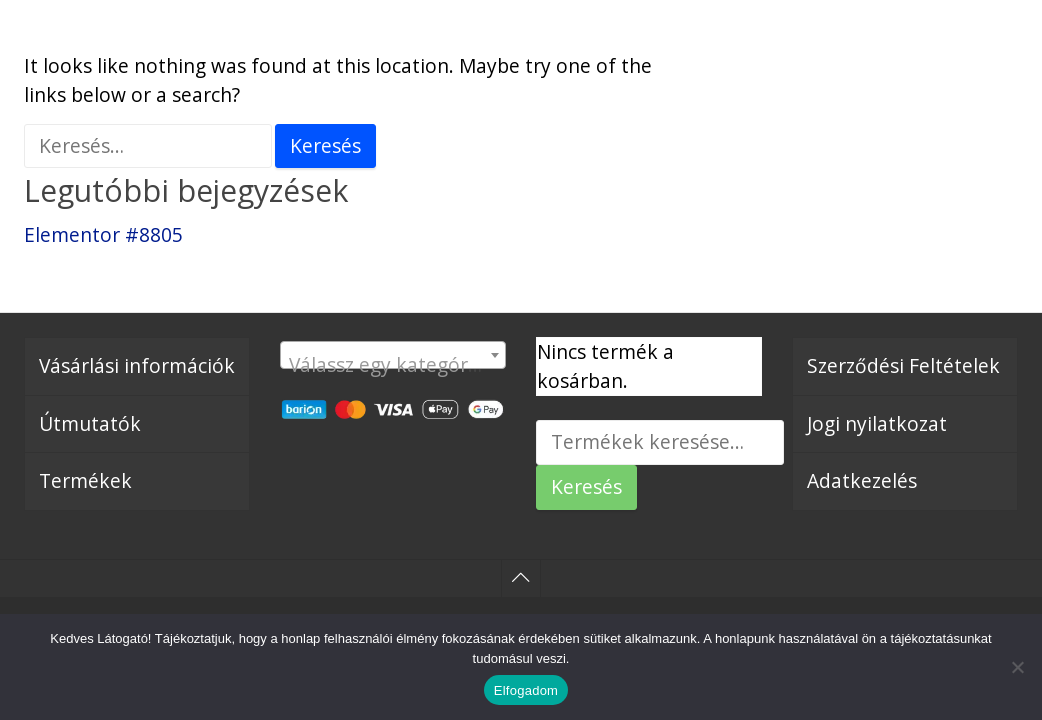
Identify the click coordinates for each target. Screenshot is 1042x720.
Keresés (586, 486)
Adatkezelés (862, 480)
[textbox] (393, 365)
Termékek (85, 480)
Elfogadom (526, 690)
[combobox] (393, 355)
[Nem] (1017, 667)
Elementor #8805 (103, 234)
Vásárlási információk (137, 365)
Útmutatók (90, 423)
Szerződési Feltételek (903, 365)
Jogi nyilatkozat (877, 423)
